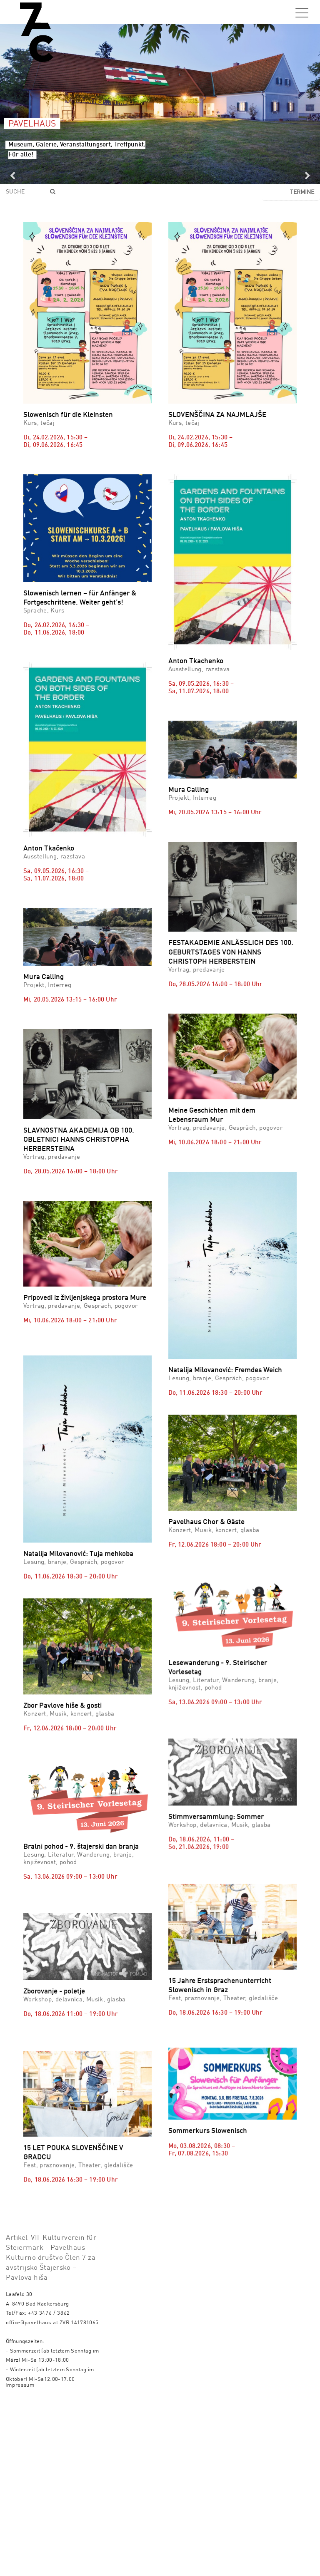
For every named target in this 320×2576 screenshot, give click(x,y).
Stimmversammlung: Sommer (216, 1841)
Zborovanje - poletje (54, 2053)
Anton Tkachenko (195, 661)
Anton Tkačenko (48, 848)
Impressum (20, 2559)
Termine (302, 192)
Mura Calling (188, 789)
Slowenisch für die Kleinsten (68, 415)
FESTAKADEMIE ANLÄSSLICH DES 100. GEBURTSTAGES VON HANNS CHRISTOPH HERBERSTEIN (230, 952)
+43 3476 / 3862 (49, 2488)
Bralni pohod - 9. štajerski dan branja (81, 1860)
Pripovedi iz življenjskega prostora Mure (84, 1298)
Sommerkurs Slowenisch (207, 2246)
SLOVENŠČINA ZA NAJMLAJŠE (217, 415)
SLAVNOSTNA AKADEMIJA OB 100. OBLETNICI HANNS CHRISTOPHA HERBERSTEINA (78, 1140)
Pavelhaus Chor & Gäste (206, 1470)
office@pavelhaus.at (32, 2497)
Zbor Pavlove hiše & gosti (62, 1691)
